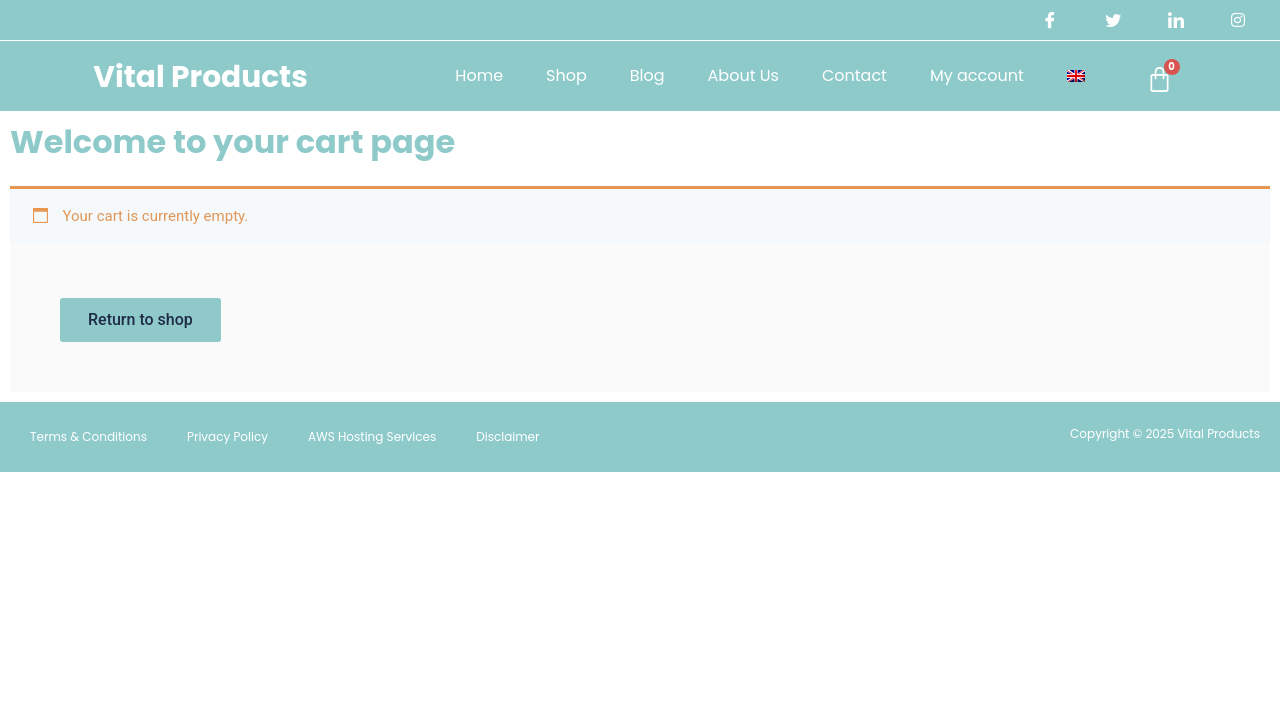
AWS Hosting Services (372, 438)
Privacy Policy (227, 438)
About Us (733, 75)
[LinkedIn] (1174, 20)
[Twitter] (1111, 20)
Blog (637, 75)
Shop (556, 75)
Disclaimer (507, 438)
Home (469, 75)
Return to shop (142, 320)
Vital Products (198, 75)
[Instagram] (1238, 20)
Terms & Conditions (88, 438)
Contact (844, 75)
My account (967, 75)
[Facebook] (1047, 20)
